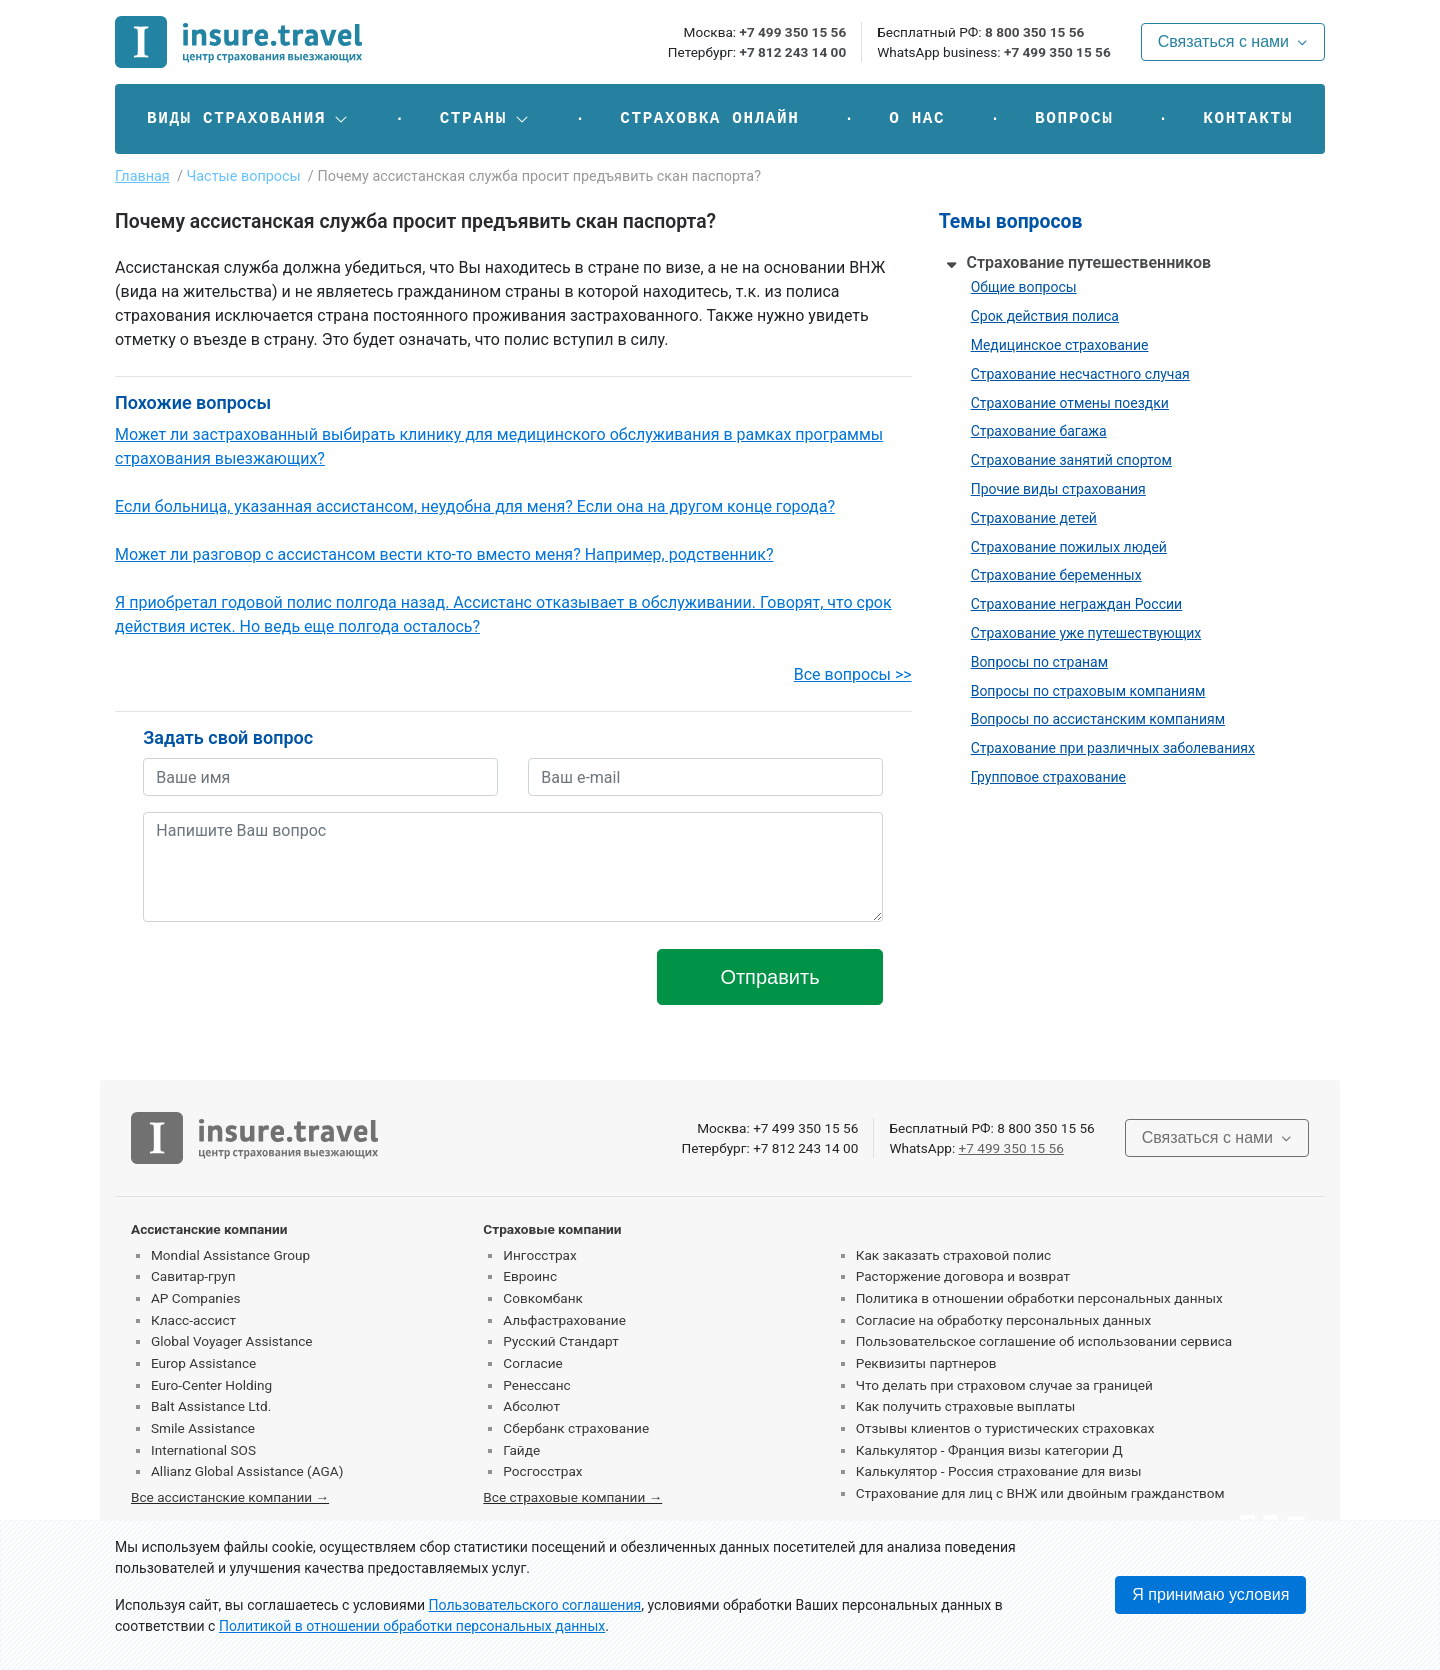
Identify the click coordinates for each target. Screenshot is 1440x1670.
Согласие (532, 1363)
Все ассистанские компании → (230, 1497)
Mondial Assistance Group (230, 1255)
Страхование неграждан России (1077, 604)
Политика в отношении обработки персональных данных (1039, 1298)
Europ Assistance (203, 1363)
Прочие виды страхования (1058, 489)
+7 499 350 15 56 (792, 32)
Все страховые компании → (572, 1497)
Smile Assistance (203, 1428)
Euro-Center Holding (211, 1385)
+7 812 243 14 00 (792, 52)
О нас (917, 119)
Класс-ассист (193, 1320)
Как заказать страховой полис (953, 1255)
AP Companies (195, 1298)
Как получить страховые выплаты (966, 1406)
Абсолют (531, 1406)
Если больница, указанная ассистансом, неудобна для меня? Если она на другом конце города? (475, 506)
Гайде (521, 1450)
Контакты (1248, 119)
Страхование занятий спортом (1071, 460)
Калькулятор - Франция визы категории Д (989, 1450)
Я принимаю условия (1210, 1594)
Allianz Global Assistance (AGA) (247, 1471)
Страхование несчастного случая (1080, 374)
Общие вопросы (1024, 287)
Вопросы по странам (1039, 662)
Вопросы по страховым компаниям (1088, 691)
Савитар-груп (193, 1276)
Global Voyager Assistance (231, 1341)
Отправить (769, 977)
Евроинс (530, 1276)
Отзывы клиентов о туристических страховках (1005, 1428)
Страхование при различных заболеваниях (1113, 748)
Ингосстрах (539, 1255)
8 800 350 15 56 (1034, 32)
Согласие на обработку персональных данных (1004, 1320)
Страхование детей (1034, 518)
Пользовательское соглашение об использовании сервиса (1044, 1341)
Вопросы (1074, 119)
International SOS (203, 1450)
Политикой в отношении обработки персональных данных (412, 1626)
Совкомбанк (543, 1298)
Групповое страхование (1048, 777)
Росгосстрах (542, 1471)
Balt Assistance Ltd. (211, 1406)
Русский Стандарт (560, 1341)
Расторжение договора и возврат (963, 1276)
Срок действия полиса (1045, 316)
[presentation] (295, 977)
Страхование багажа (1039, 431)
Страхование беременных (1056, 575)
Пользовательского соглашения (535, 1605)
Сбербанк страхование (576, 1428)
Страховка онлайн (709, 119)
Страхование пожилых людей (1069, 547)
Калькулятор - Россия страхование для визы (999, 1471)
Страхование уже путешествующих (1086, 633)
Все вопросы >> (853, 674)
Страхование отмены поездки (1070, 403)
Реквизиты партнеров (926, 1363)
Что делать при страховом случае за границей (1004, 1385)
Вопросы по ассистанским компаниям (1098, 719)
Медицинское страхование (1060, 345)
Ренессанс (536, 1385)
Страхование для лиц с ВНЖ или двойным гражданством (1040, 1493)
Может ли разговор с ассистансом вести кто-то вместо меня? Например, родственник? (444, 554)
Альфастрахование (564, 1320)
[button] (248, 119)
